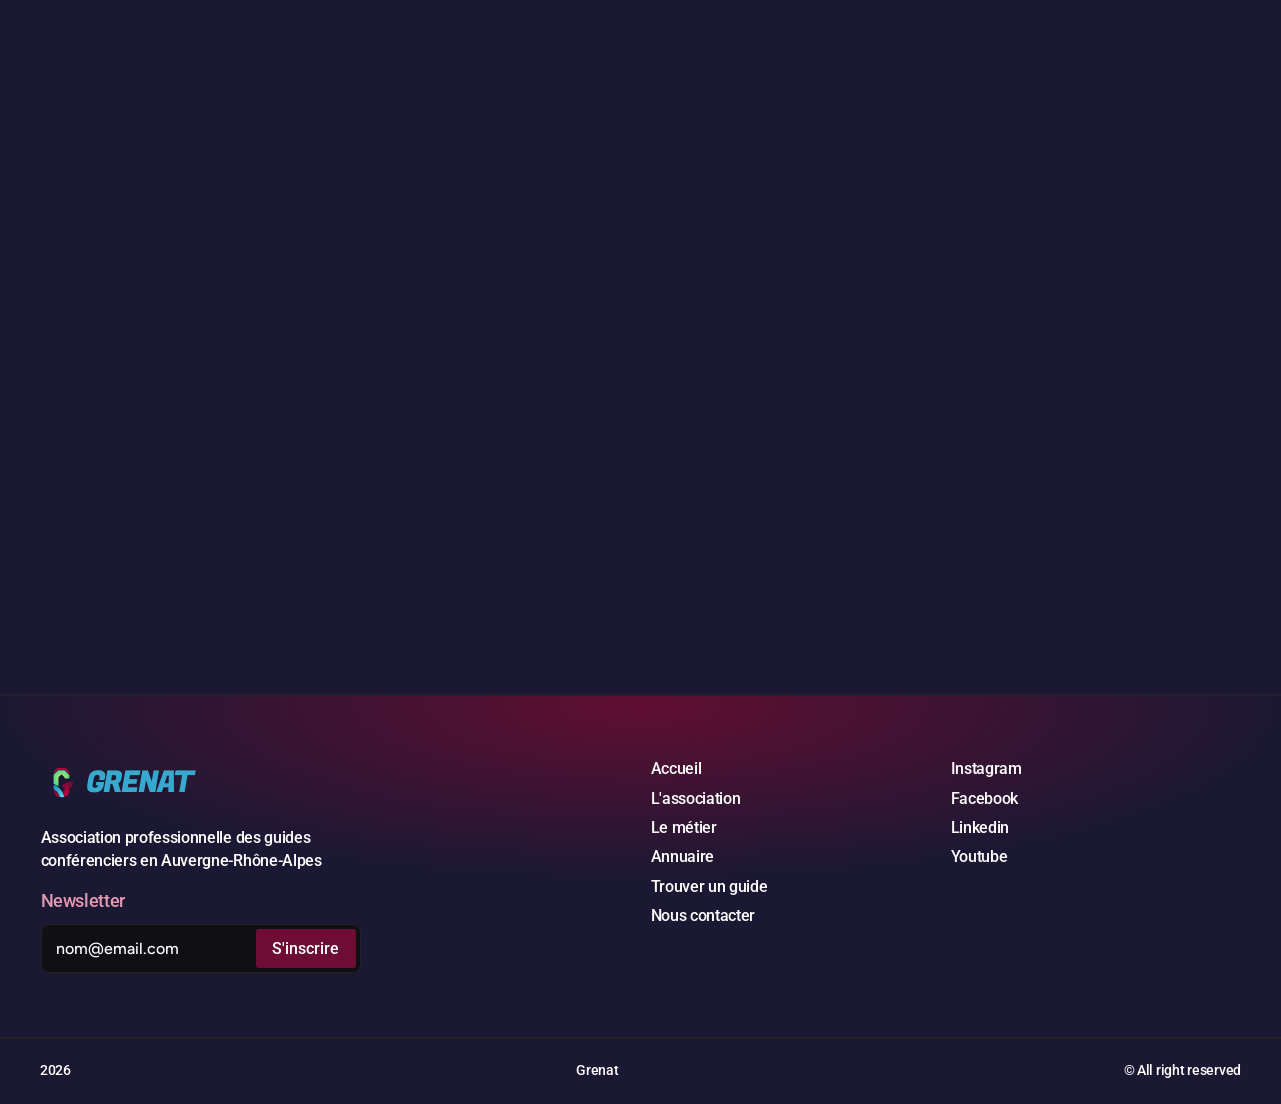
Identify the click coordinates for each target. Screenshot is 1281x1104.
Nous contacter (703, 915)
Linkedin (980, 827)
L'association (696, 798)
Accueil (676, 768)
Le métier (684, 827)
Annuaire (682, 856)
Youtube (979, 856)
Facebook (984, 798)
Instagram (986, 768)
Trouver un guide (709, 886)
